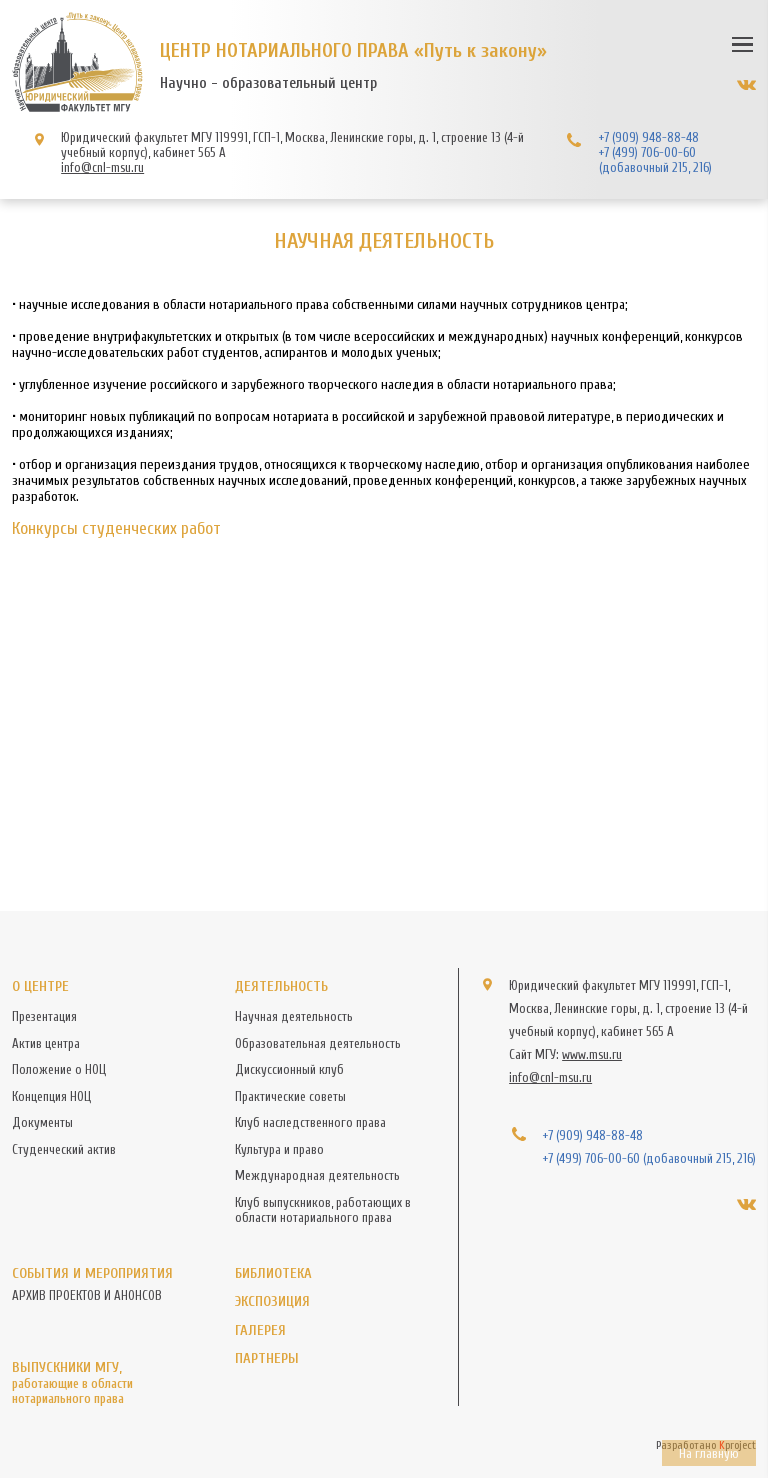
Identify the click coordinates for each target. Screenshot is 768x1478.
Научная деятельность (294, 1016)
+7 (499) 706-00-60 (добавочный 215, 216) (655, 160)
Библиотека (273, 1273)
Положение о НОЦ (59, 1069)
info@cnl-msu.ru (102, 167)
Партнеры (267, 1358)
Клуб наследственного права (310, 1122)
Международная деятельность (317, 1175)
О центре (40, 986)
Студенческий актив (64, 1149)
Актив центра (46, 1043)
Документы (42, 1122)
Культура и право (279, 1149)
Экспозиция (272, 1301)
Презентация (44, 1016)
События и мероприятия (92, 1273)
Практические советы (290, 1096)
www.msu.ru (592, 1054)
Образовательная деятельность (318, 1043)
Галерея (260, 1330)
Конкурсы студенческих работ (116, 528)
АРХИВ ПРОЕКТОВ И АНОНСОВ (87, 1295)
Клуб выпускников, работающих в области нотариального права (323, 1210)
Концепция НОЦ (51, 1096)
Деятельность (281, 986)
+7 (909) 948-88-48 (649, 137)
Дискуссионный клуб (289, 1069)
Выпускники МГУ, (112, 1382)
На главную (709, 1453)
